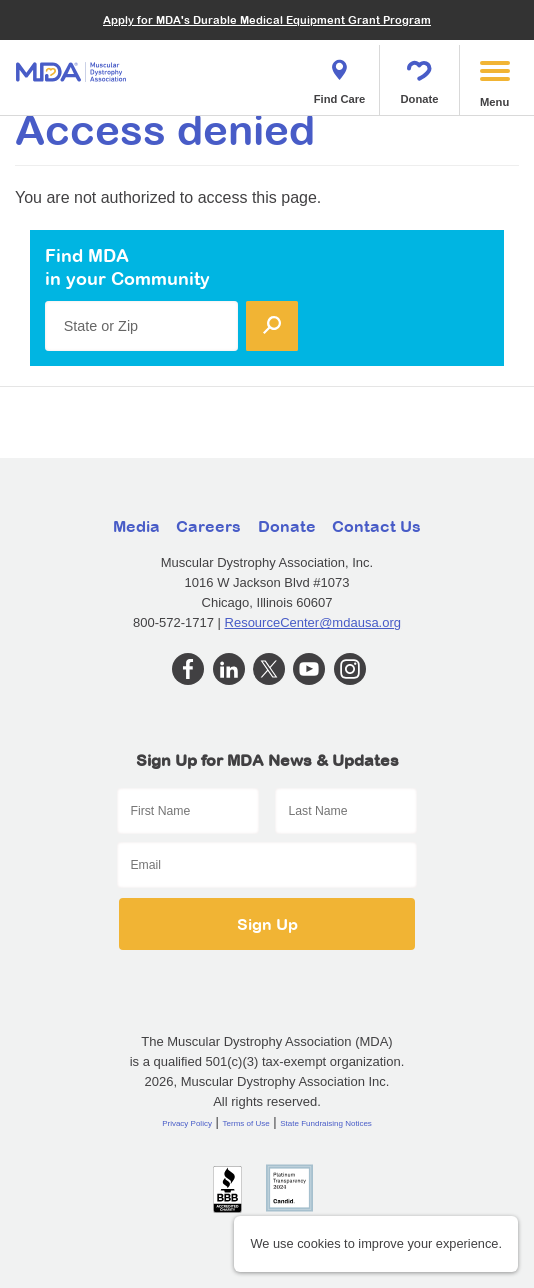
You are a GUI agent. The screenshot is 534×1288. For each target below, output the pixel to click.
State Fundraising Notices (326, 1123)
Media (136, 526)
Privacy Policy (187, 1123)
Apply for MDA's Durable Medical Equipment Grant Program (267, 19)
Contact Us (376, 526)
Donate (420, 76)
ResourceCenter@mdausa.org (313, 622)
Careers (208, 526)
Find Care (340, 76)
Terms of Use (246, 1123)
